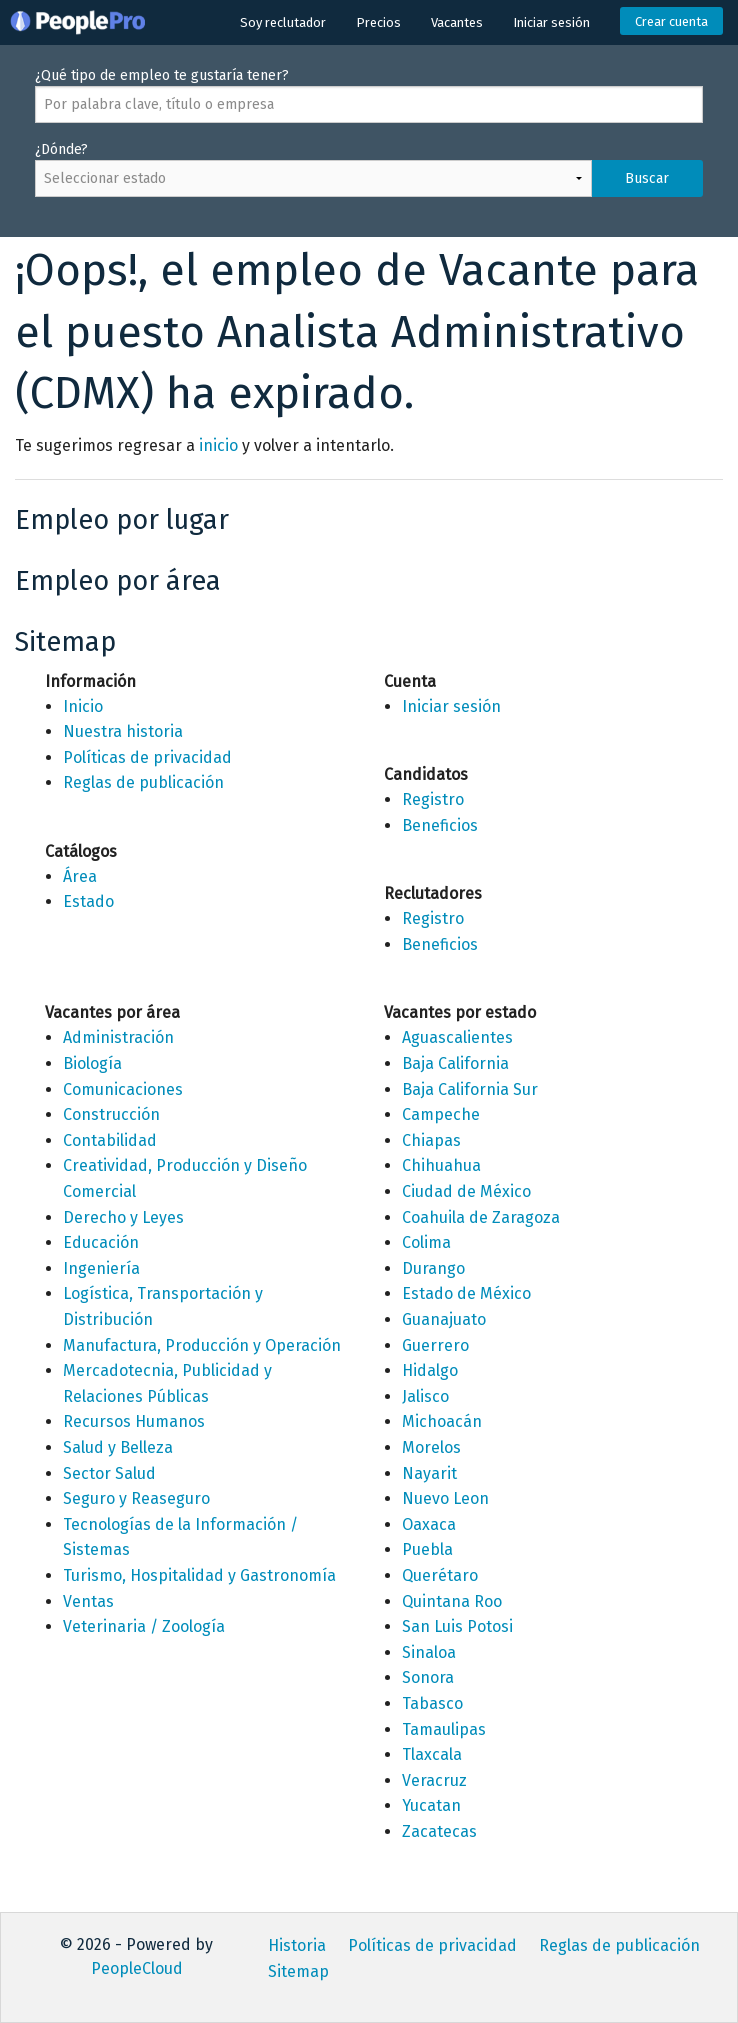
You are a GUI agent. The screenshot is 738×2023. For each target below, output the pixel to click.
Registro (433, 799)
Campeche (441, 1114)
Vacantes (457, 22)
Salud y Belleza (118, 1447)
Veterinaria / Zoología (144, 1626)
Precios (378, 22)
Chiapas (431, 1140)
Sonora (428, 1677)
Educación (101, 1242)
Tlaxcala (432, 1754)
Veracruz (434, 1780)
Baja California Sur (470, 1089)
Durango (433, 1268)
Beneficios (440, 825)
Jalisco (425, 1396)
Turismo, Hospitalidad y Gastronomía (199, 1575)
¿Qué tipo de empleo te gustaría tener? (369, 95)
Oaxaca (429, 1524)
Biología (92, 1063)
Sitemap (298, 1971)
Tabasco (432, 1703)
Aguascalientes (457, 1037)
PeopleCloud (137, 1968)
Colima (426, 1242)
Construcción (111, 1114)
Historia (297, 1945)
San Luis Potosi (457, 1626)
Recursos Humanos (134, 1421)
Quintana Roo (452, 1601)
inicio (218, 445)
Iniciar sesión (551, 22)
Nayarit (429, 1473)
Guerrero (435, 1345)
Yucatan (431, 1805)
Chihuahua (441, 1165)
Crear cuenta (671, 21)
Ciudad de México (466, 1191)
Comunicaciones (123, 1089)
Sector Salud (109, 1473)
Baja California (455, 1063)
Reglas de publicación (143, 782)
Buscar (647, 178)
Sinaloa (429, 1652)
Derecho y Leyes (123, 1217)
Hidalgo (430, 1370)
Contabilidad (110, 1140)
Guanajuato (444, 1319)
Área (80, 876)
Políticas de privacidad (147, 757)
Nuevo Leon (445, 1498)
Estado (88, 901)
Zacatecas (439, 1831)
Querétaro (440, 1575)
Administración (118, 1037)
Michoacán (442, 1421)
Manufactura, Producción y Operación (202, 1345)
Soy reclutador (283, 22)
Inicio (83, 706)
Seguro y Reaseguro (136, 1498)
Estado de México (466, 1293)
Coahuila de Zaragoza (481, 1217)
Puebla (427, 1549)
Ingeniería (101, 1268)
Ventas (88, 1601)
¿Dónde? (369, 179)
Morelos (431, 1447)
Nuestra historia (123, 731)
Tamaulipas (444, 1729)
